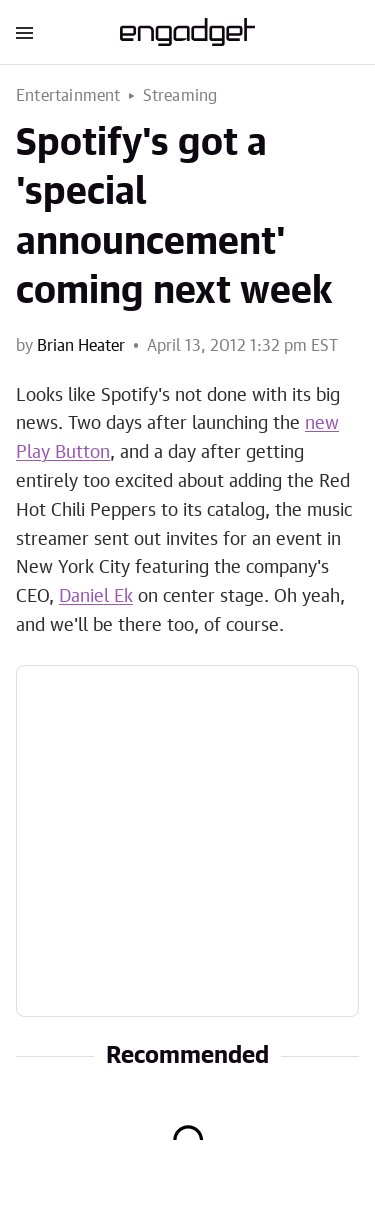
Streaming (180, 96)
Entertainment (68, 96)
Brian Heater (81, 346)
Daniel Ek (96, 597)
